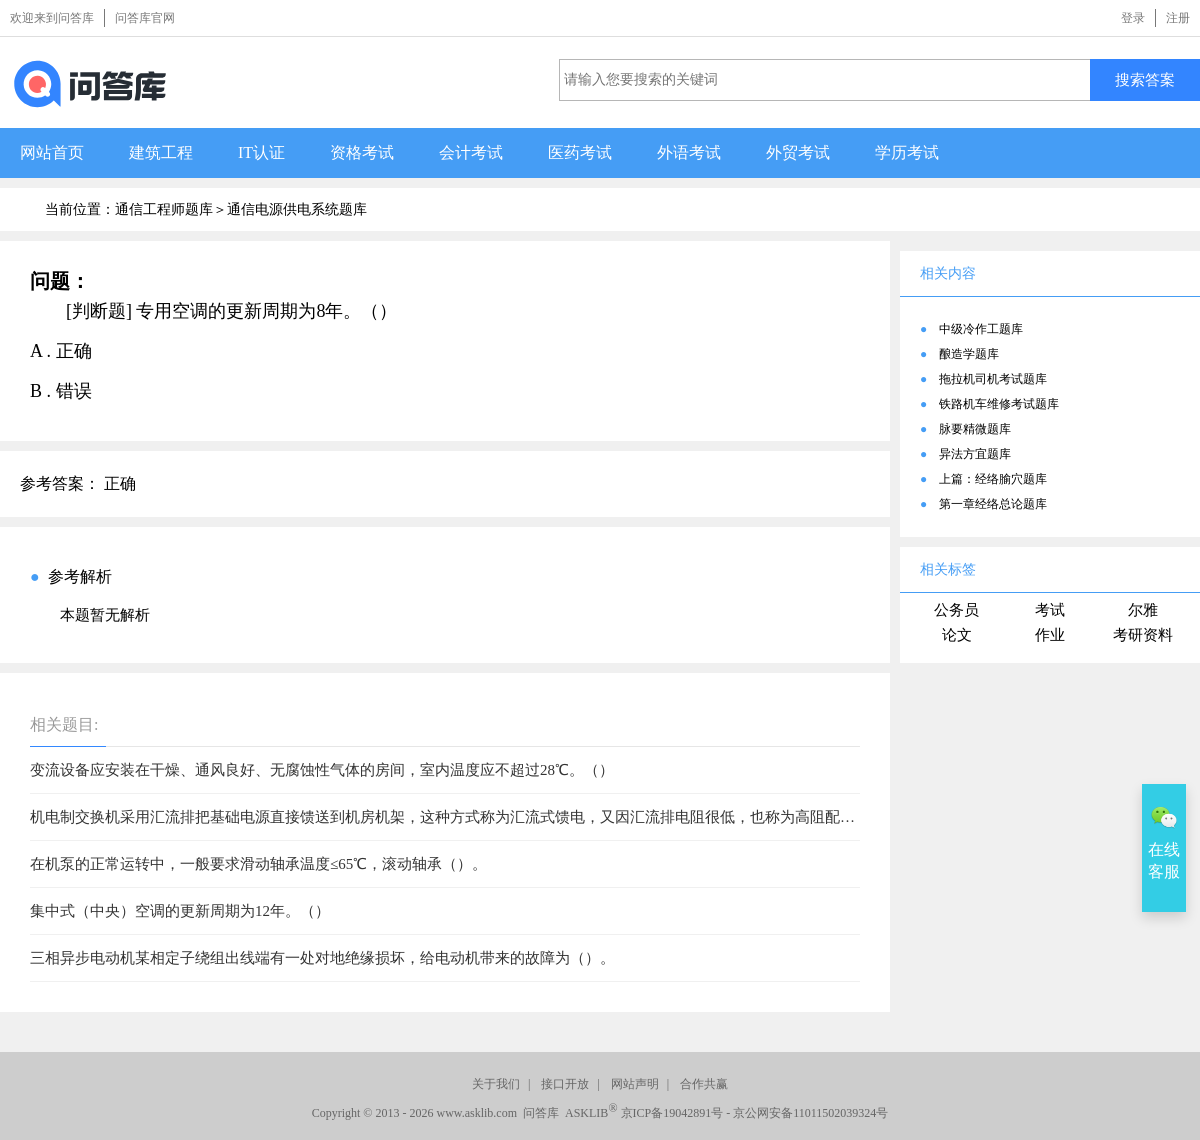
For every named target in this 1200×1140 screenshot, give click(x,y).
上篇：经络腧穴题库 (993, 479)
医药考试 (580, 152)
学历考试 (907, 152)
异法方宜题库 (975, 454)
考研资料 (1143, 635)
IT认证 (261, 152)
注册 (1178, 18)
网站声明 (635, 1084)
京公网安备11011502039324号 (810, 1113)
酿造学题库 (969, 354)
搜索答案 (1145, 79)
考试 (1050, 610)
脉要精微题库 (975, 429)
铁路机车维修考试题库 (999, 404)
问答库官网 (145, 18)
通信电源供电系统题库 (297, 209)
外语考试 (689, 152)
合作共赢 (704, 1084)
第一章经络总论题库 (993, 504)
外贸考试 (798, 152)
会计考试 (471, 152)
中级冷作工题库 (981, 329)
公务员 (956, 610)
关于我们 (496, 1084)
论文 (957, 635)
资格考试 (362, 152)
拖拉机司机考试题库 (993, 379)
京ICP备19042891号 (672, 1113)
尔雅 (1143, 610)
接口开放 (565, 1084)
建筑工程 (161, 152)
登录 (1133, 18)
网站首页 (52, 152)
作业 (1050, 635)
